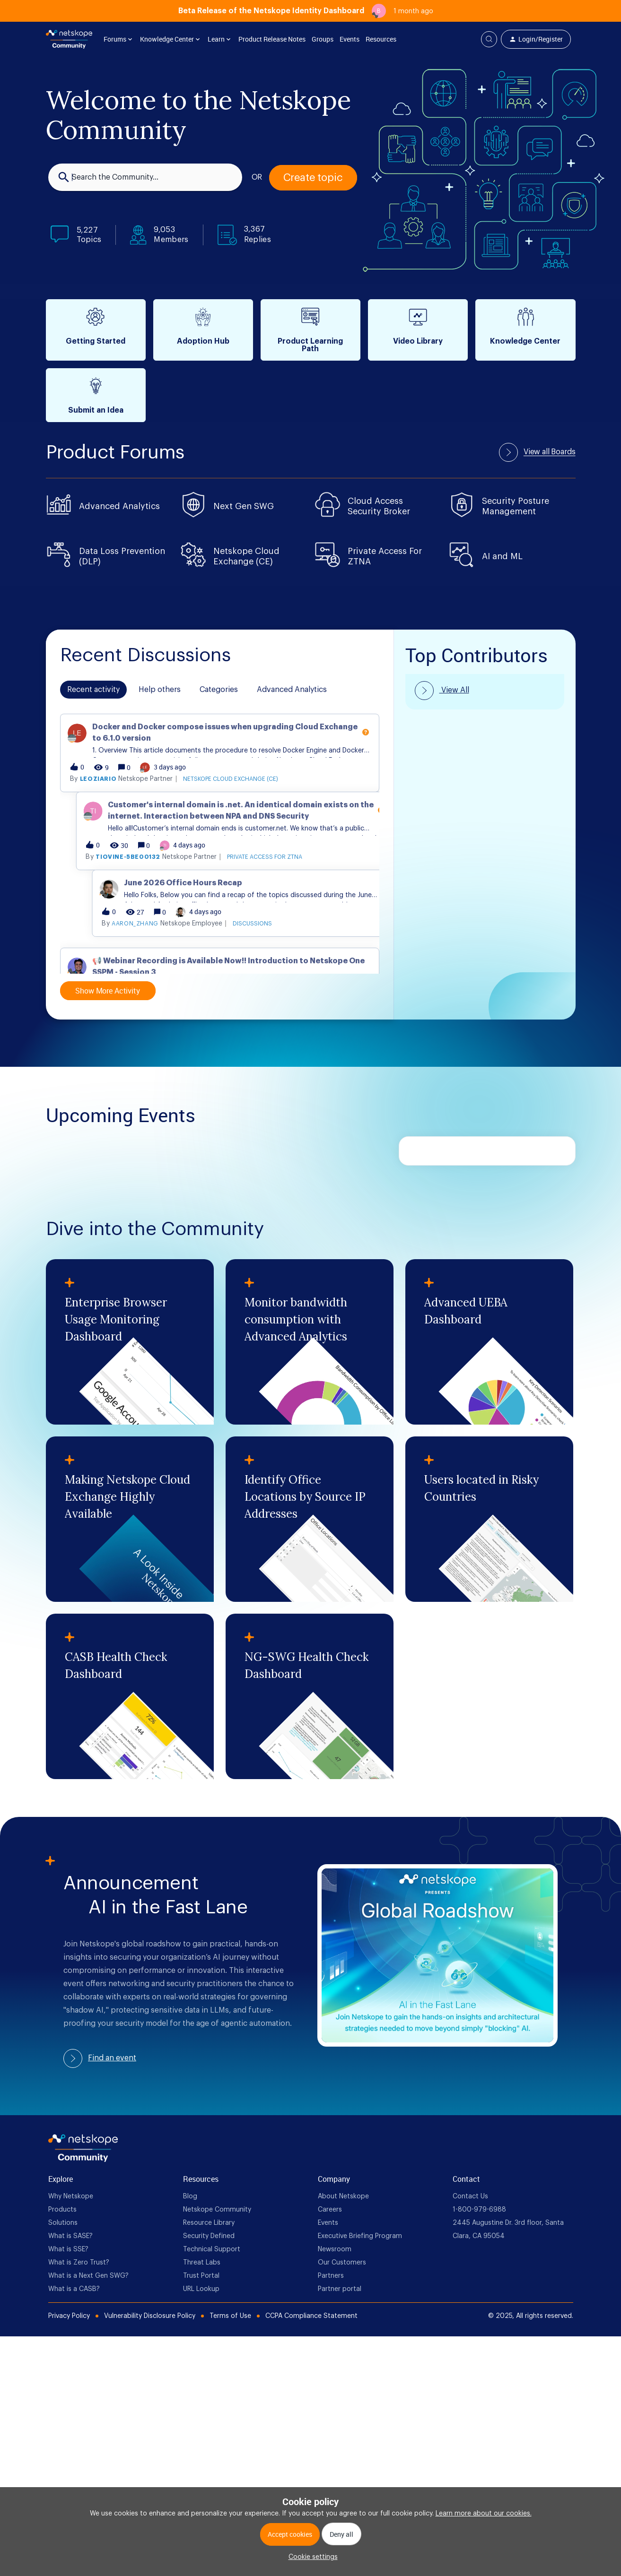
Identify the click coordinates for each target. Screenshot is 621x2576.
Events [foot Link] (328, 2223)
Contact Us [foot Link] (470, 2196)
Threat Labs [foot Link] (201, 2262)
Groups (322, 39)
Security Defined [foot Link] (209, 2236)
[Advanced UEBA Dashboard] (489, 1342)
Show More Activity (107, 990)
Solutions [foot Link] (63, 2223)
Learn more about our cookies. (484, 2513)
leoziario (114, 857)
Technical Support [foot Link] (211, 2249)
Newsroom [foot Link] (334, 2249)
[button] (311, 2557)
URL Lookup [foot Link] (201, 2289)
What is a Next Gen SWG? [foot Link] (88, 2276)
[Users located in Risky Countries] (489, 1519)
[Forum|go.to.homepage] (69, 39)
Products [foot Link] (62, 2209)
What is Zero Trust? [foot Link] (78, 2262)
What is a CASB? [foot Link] (74, 2289)
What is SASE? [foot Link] (70, 2236)
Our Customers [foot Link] (342, 2262)
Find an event (112, 2058)
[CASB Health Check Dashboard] (130, 1696)
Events (349, 39)
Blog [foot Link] (190, 2196)
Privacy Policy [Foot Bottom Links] (69, 2316)
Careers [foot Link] (330, 2209)
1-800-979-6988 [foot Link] (479, 2209)
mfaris (91, 771)
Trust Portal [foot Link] (201, 2276)
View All (454, 690)
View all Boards (550, 452)
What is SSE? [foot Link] (68, 2249)
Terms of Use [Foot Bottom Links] (230, 2316)
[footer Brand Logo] (83, 2160)
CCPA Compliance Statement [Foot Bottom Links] (311, 2316)
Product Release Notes (272, 39)
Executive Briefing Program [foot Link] (360, 2236)
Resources (381, 39)
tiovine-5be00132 (144, 935)
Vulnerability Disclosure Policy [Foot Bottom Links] (149, 2316)
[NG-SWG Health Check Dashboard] (310, 1696)
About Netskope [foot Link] (343, 2196)
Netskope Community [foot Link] (217, 2209)
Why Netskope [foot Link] (70, 2196)
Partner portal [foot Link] (339, 2289)
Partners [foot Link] (331, 2276)
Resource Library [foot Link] (209, 2223)
